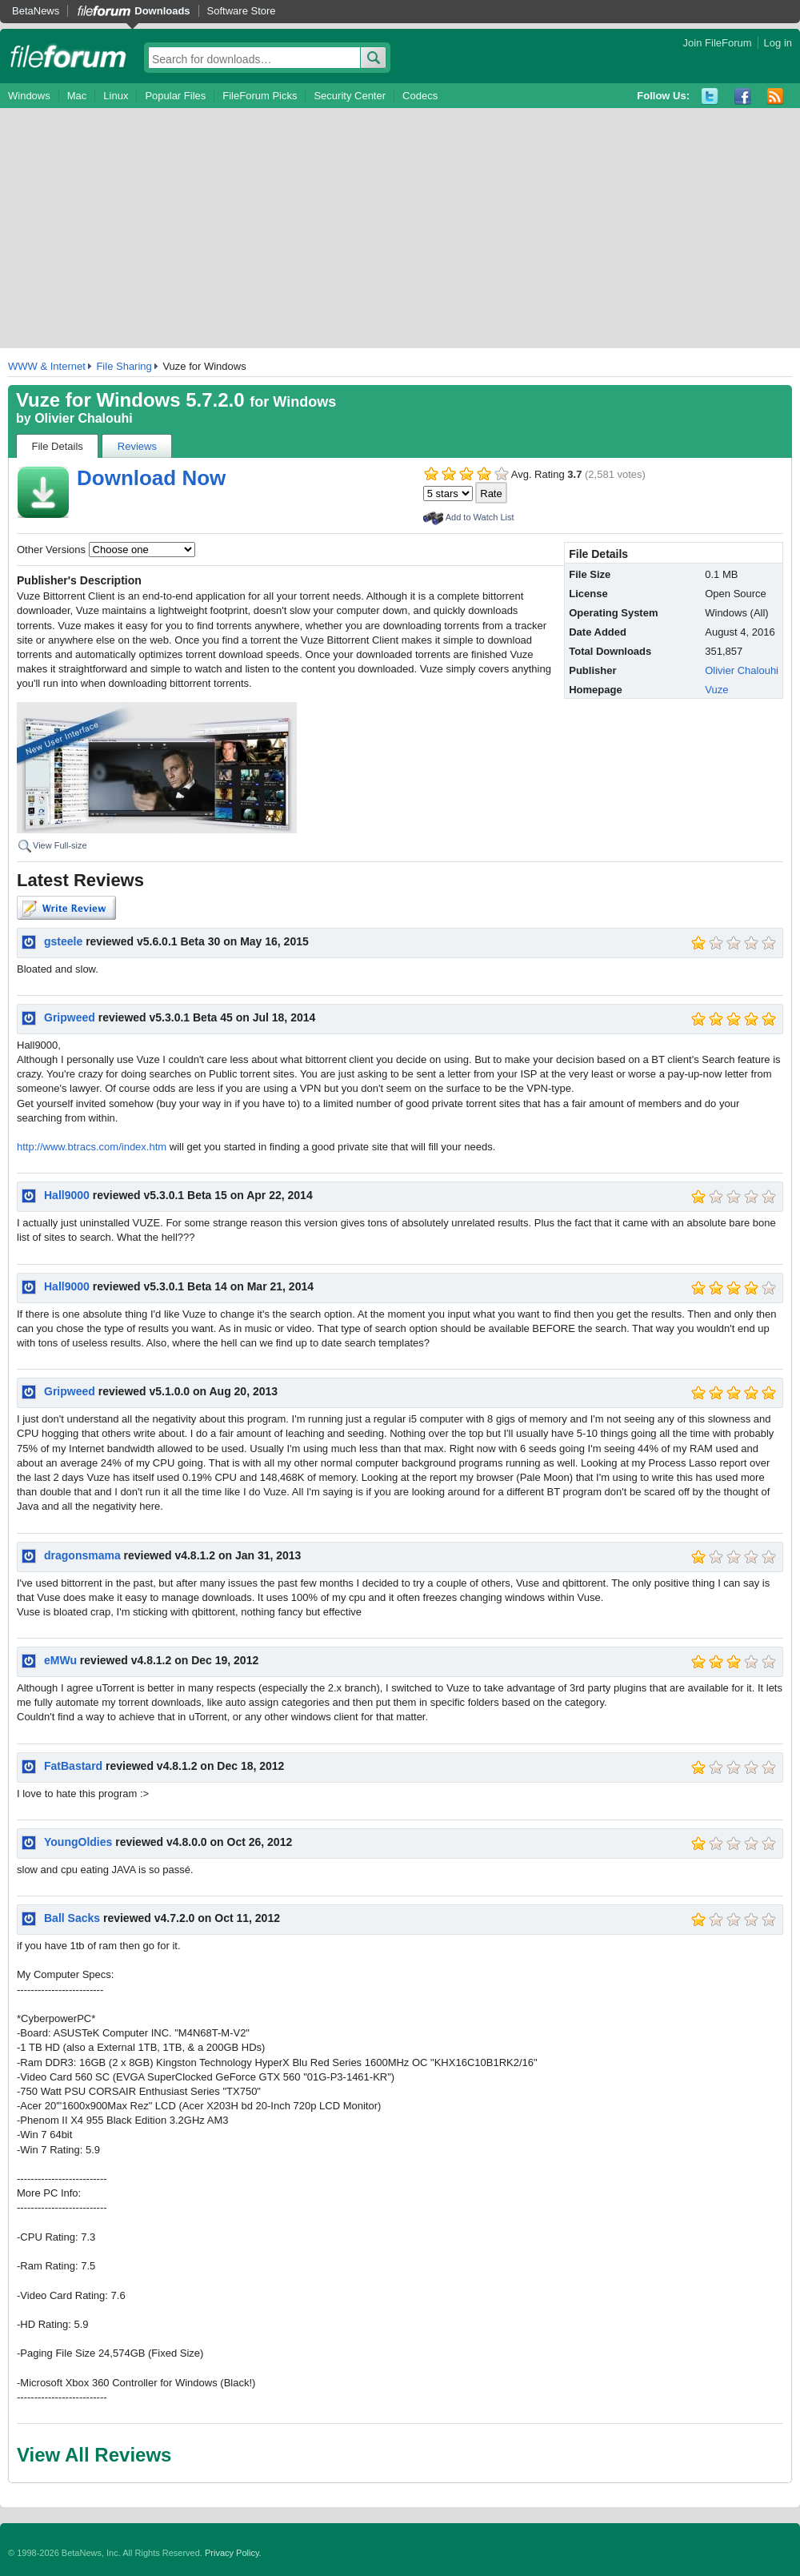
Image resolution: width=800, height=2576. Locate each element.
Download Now (151, 478)
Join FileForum (717, 43)
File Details (57, 446)
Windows (29, 96)
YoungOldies (78, 1842)
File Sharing (123, 366)
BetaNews (35, 11)
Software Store (241, 11)
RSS (775, 96)
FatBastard (73, 1765)
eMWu (60, 1660)
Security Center (350, 96)
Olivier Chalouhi (83, 418)
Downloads (162, 11)
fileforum (68, 56)
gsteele (63, 941)
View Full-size (60, 845)
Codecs (420, 96)
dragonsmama (82, 1555)
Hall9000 (67, 1195)
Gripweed (69, 1017)
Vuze (716, 690)
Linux (115, 96)
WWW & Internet (47, 366)
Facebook (742, 96)
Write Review (66, 908)
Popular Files (175, 96)
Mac (77, 96)
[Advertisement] (400, 228)
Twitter (710, 96)
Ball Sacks (72, 1918)
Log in (778, 43)
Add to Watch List (480, 517)
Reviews (137, 446)
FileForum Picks (259, 96)
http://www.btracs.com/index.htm (91, 1147)
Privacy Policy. (233, 2553)
